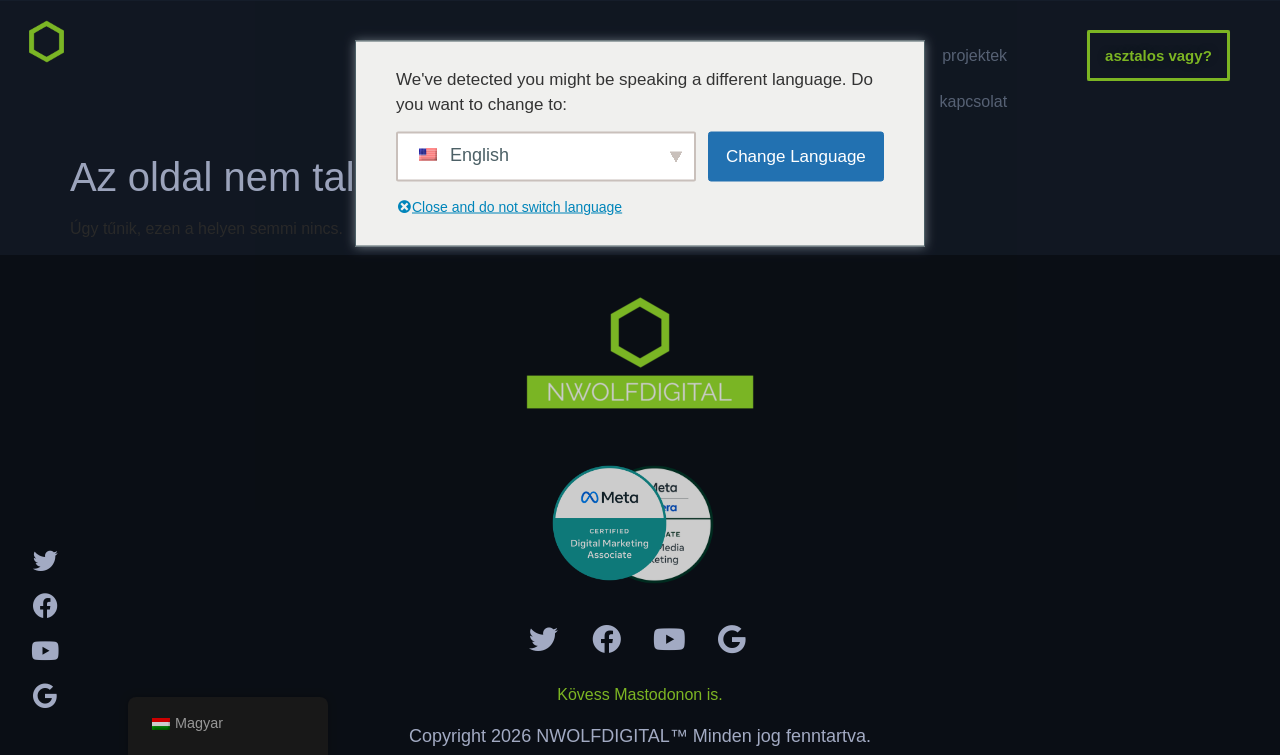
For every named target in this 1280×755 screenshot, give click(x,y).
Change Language (796, 155)
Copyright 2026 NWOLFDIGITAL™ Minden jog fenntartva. (640, 736)
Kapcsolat (974, 101)
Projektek (974, 55)
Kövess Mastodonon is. (639, 694)
